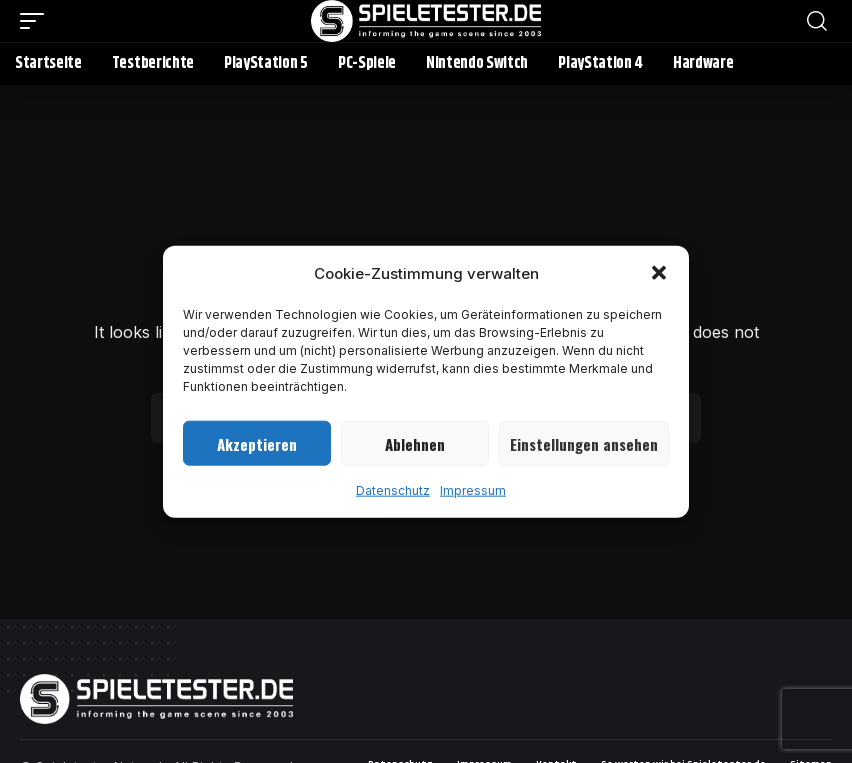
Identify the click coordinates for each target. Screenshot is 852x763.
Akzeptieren (257, 443)
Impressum (473, 490)
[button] (659, 273)
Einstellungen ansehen (584, 443)
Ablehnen (415, 443)
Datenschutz (393, 490)
